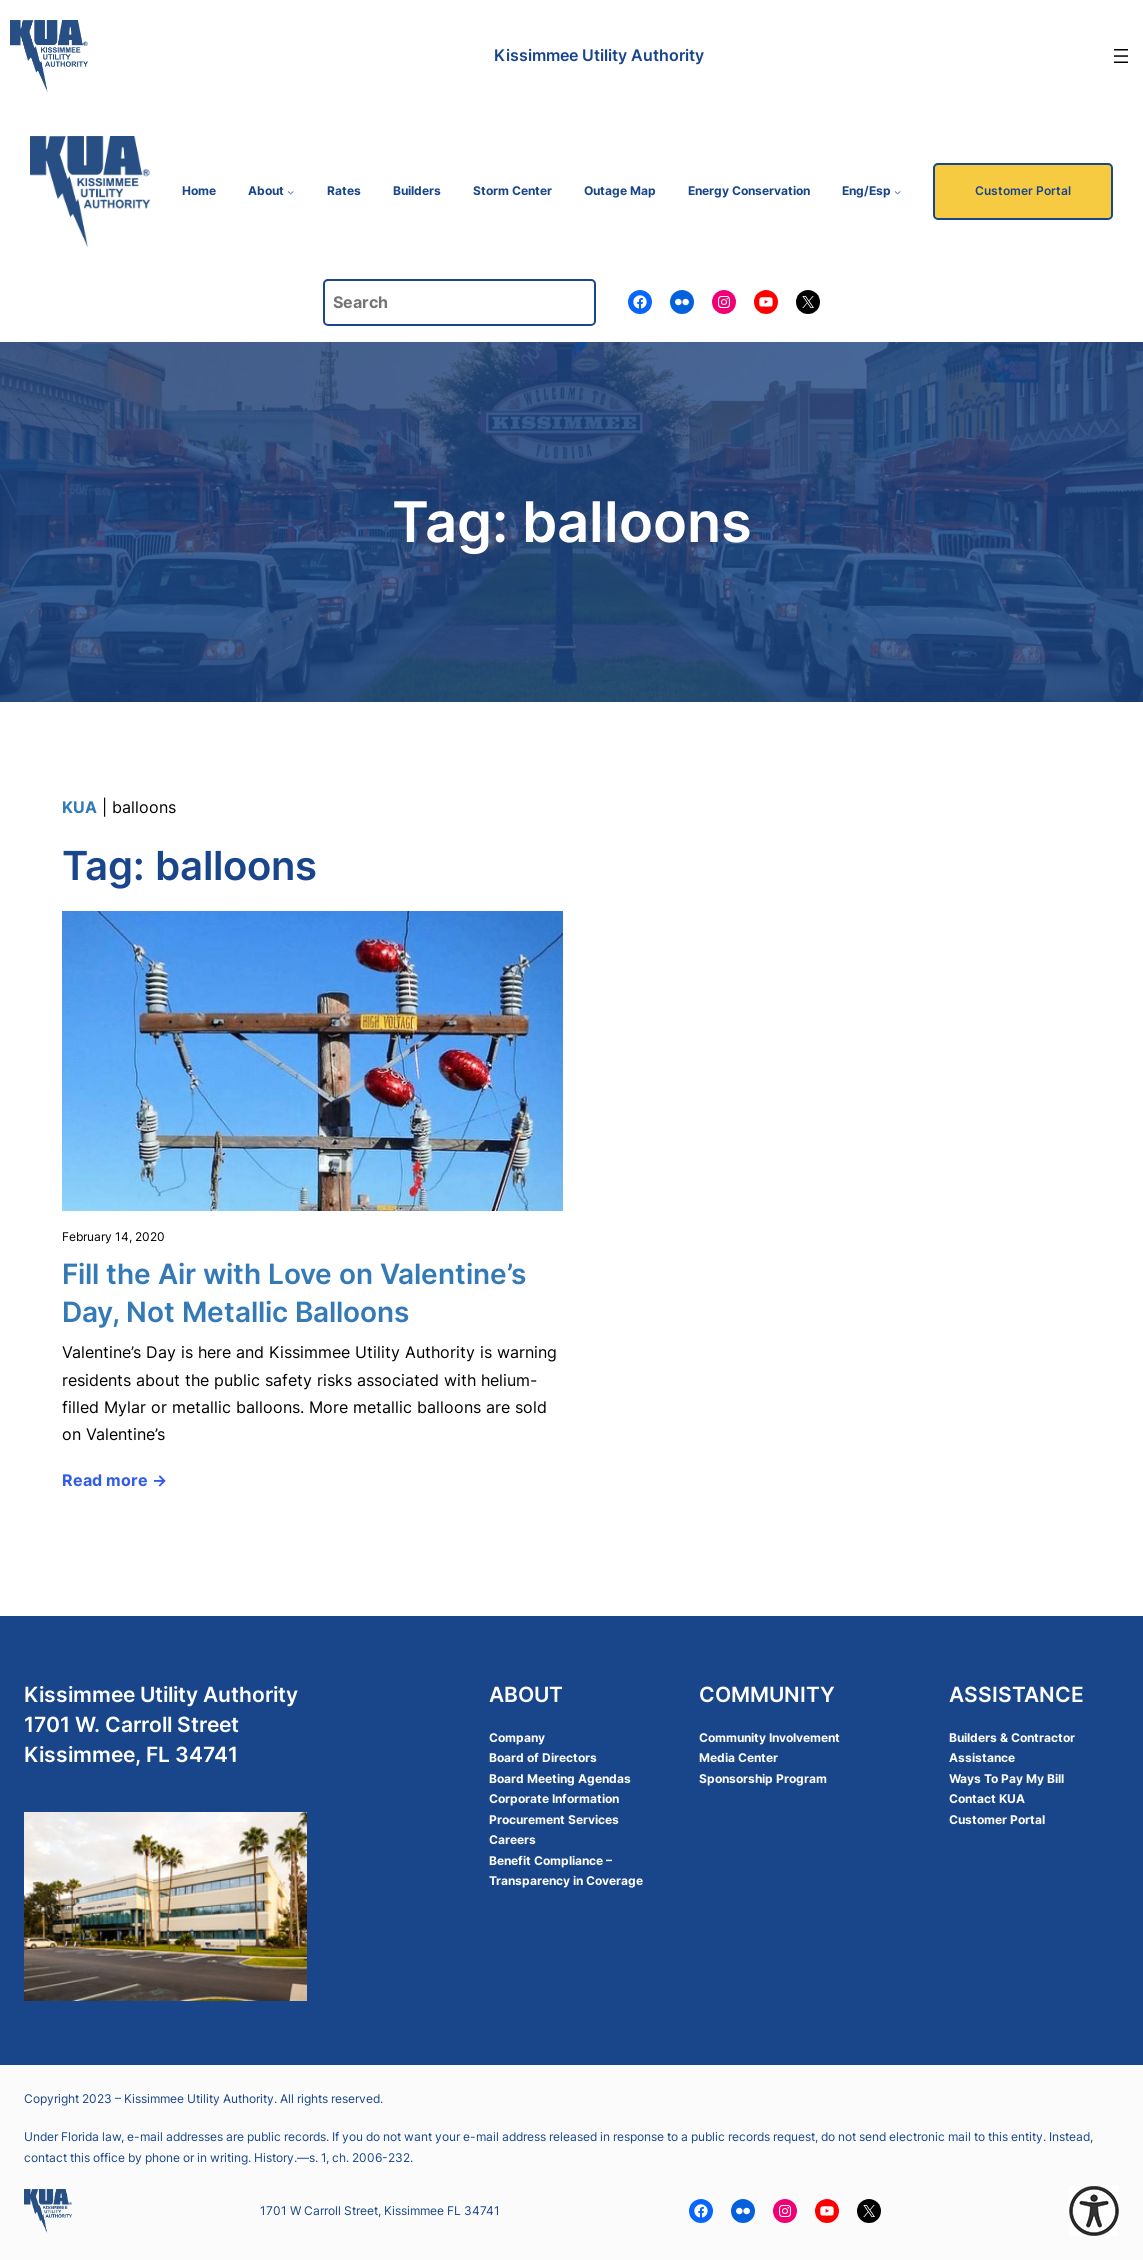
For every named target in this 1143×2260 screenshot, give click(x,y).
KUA (79, 807)
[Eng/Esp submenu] (897, 191)
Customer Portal (1023, 190)
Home (199, 190)
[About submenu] (290, 191)
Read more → (114, 1480)
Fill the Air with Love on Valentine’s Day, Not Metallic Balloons (294, 1293)
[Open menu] (1121, 56)
